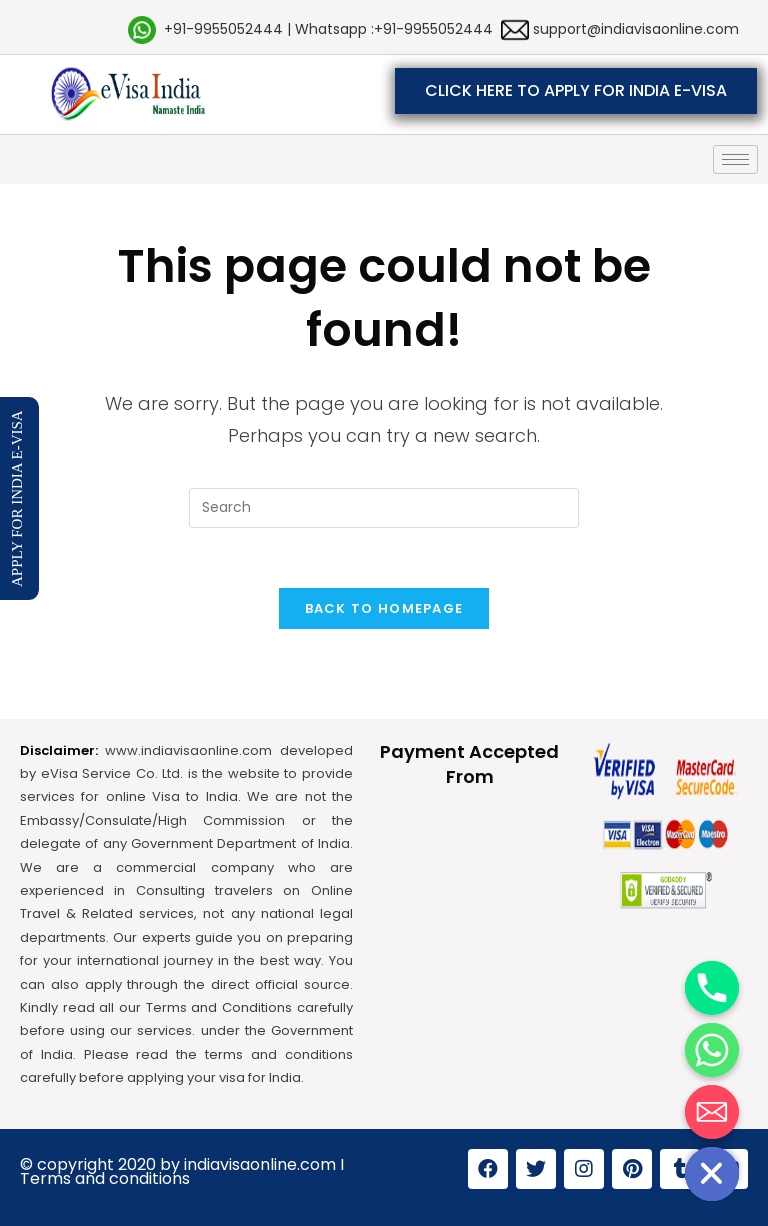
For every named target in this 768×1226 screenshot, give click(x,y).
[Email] (712, 1112)
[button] (576, 91)
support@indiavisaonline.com (634, 29)
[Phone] (712, 988)
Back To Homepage (384, 608)
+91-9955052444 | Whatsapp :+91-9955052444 (328, 29)
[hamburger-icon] (735, 159)
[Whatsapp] (712, 1050)
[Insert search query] (384, 508)
